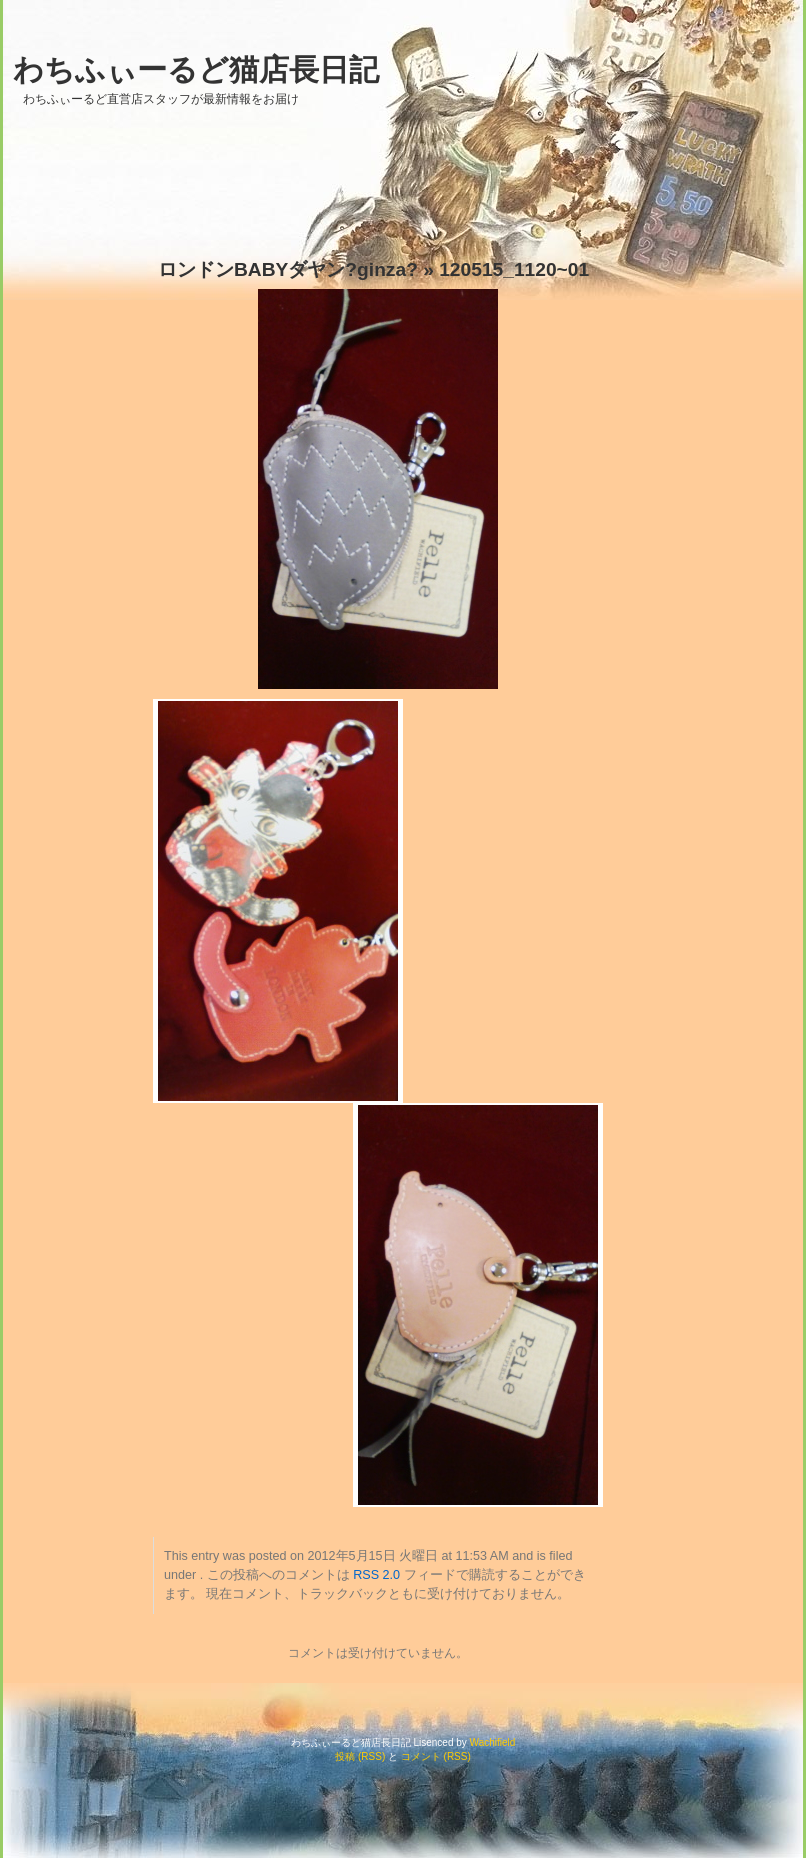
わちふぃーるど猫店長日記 (196, 69)
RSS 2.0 (376, 1575)
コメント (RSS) (436, 1756)
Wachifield (493, 1742)
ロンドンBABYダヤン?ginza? (288, 269)
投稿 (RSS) (360, 1756)
